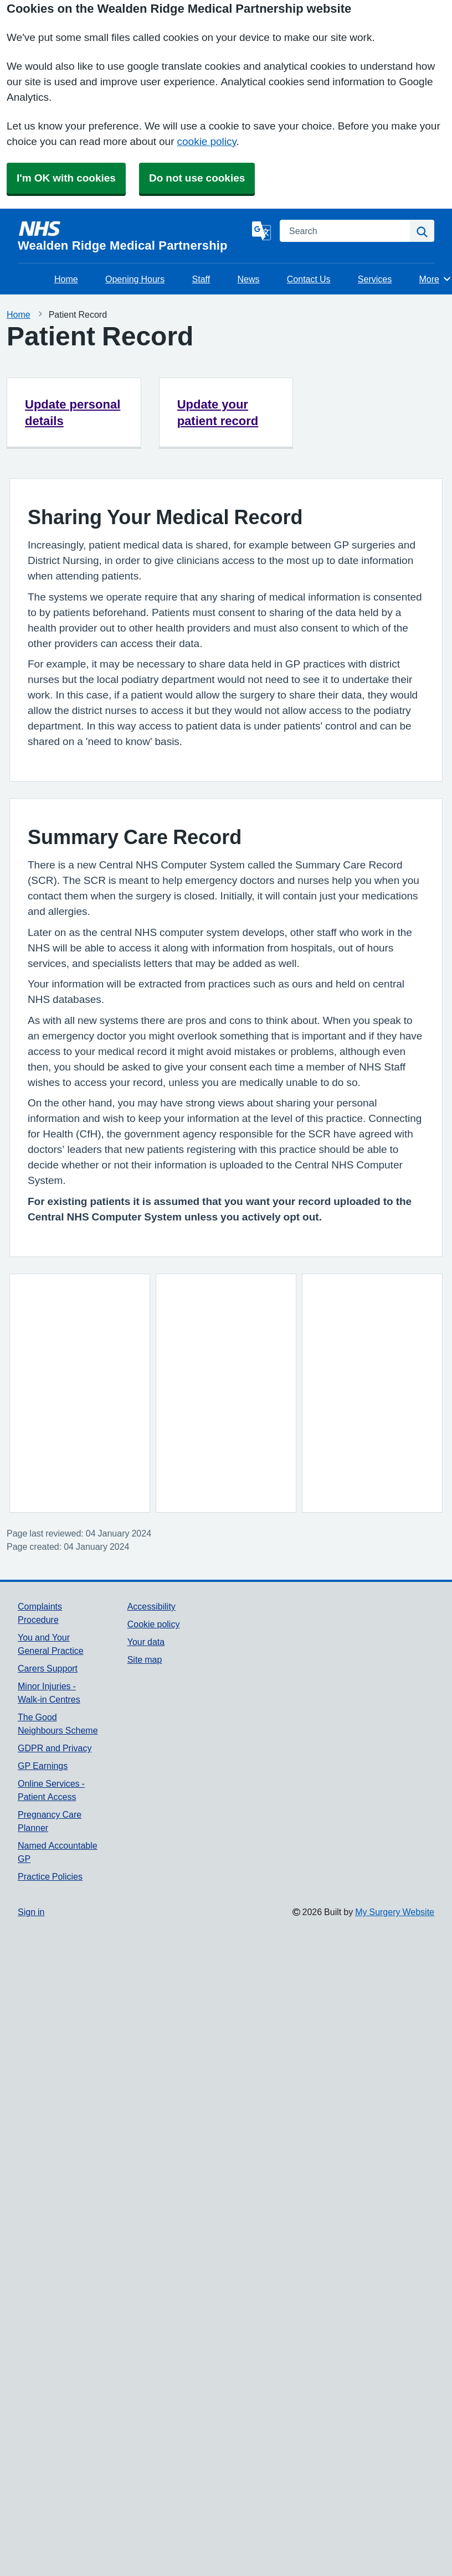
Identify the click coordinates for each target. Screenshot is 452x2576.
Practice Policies (50, 1876)
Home (66, 279)
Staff (201, 279)
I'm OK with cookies (66, 178)
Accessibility (151, 1606)
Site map (144, 1659)
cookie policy (207, 141)
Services (375, 279)
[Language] (261, 231)
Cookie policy (153, 1624)
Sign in (31, 1911)
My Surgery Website (394, 1911)
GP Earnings (43, 1765)
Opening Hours (135, 279)
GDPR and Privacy (54, 1748)
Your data (146, 1641)
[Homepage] (133, 236)
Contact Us (309, 279)
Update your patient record (218, 412)
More (435, 279)
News (248, 279)
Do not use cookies (197, 178)
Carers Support (48, 1668)
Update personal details (72, 412)
